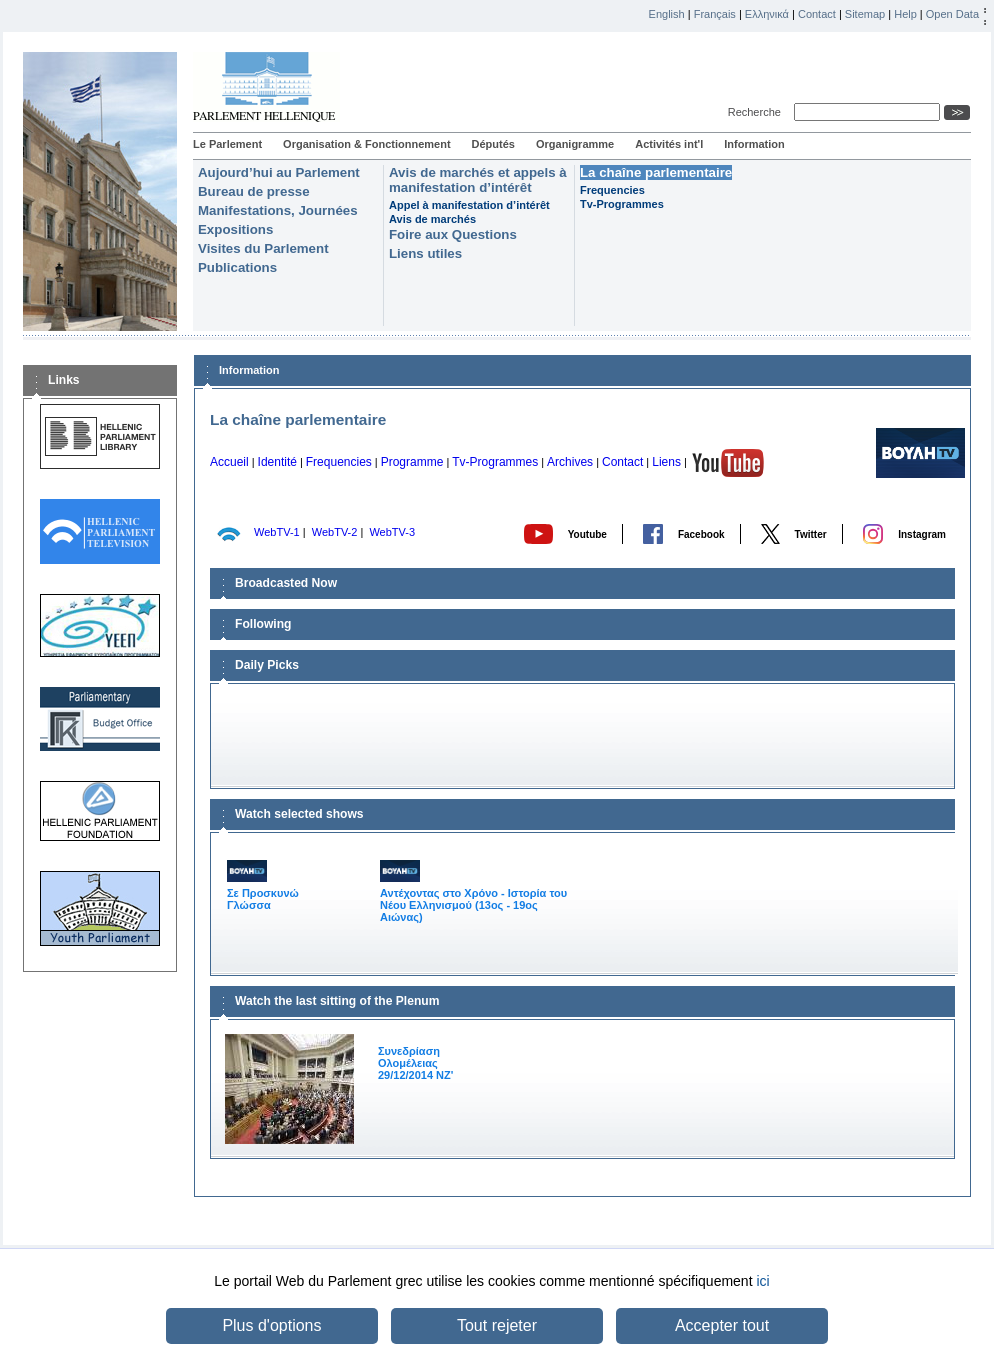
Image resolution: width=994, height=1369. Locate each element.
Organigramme (575, 144)
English (667, 14)
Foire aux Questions (453, 234)
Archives (570, 462)
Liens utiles (425, 253)
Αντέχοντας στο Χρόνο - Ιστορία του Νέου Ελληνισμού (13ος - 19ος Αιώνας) (473, 891)
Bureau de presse (254, 191)
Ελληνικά (767, 14)
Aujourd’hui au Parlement (279, 172)
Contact (817, 14)
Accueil (229, 462)
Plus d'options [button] (271, 1325)
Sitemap (865, 14)
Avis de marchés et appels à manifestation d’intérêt (478, 180)
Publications (237, 267)
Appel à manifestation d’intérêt (469, 205)
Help (905, 14)
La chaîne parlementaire (656, 172)
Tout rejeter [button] (497, 1325)
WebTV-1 (277, 532)
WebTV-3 (392, 532)
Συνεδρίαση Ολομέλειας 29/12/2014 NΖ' (415, 1063)
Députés (493, 144)
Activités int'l (669, 144)
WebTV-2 (335, 532)
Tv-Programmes (622, 204)
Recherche (757, 112)
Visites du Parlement (263, 248)
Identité (277, 462)
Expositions (235, 229)
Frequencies (612, 190)
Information (754, 144)
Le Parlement (227, 144)
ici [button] (762, 1281)
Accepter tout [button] (722, 1325)
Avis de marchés (432, 219)
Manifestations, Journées (278, 210)
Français (715, 14)
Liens (666, 462)
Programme (412, 462)
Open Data (952, 14)
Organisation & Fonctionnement (366, 144)
